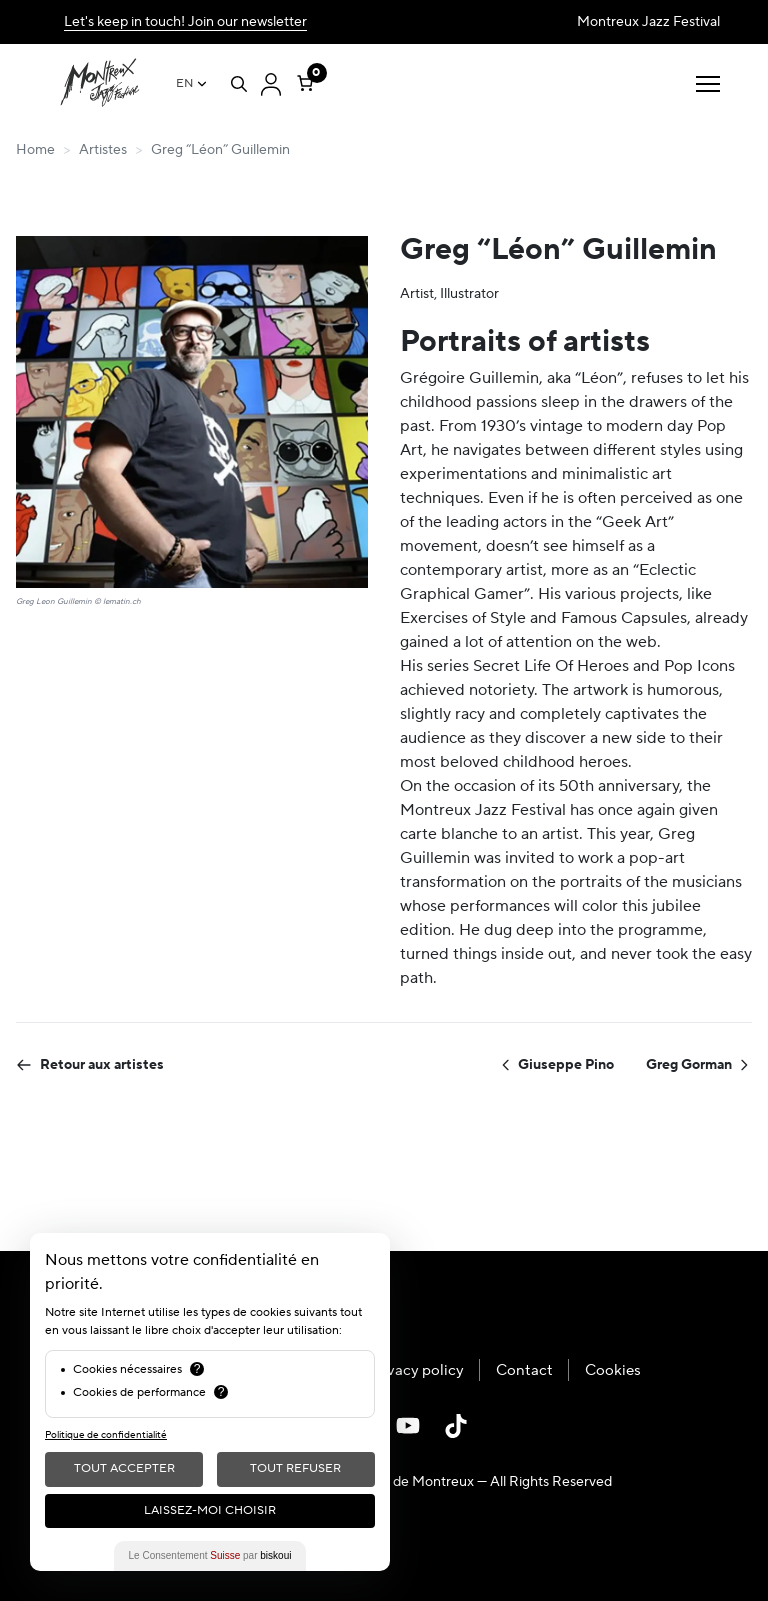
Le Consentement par (210, 1555)
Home (35, 150)
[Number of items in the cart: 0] (305, 79)
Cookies (613, 1370)
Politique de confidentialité (106, 1434)
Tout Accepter (124, 1468)
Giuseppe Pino (556, 1065)
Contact (524, 1370)
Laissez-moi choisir (210, 1510)
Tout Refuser (295, 1468)
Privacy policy (416, 1370)
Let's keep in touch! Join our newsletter (185, 22)
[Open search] (239, 84)
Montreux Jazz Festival (648, 22)
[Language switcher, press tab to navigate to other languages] (192, 84)
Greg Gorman (699, 1065)
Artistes (103, 150)
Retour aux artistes (90, 1065)
